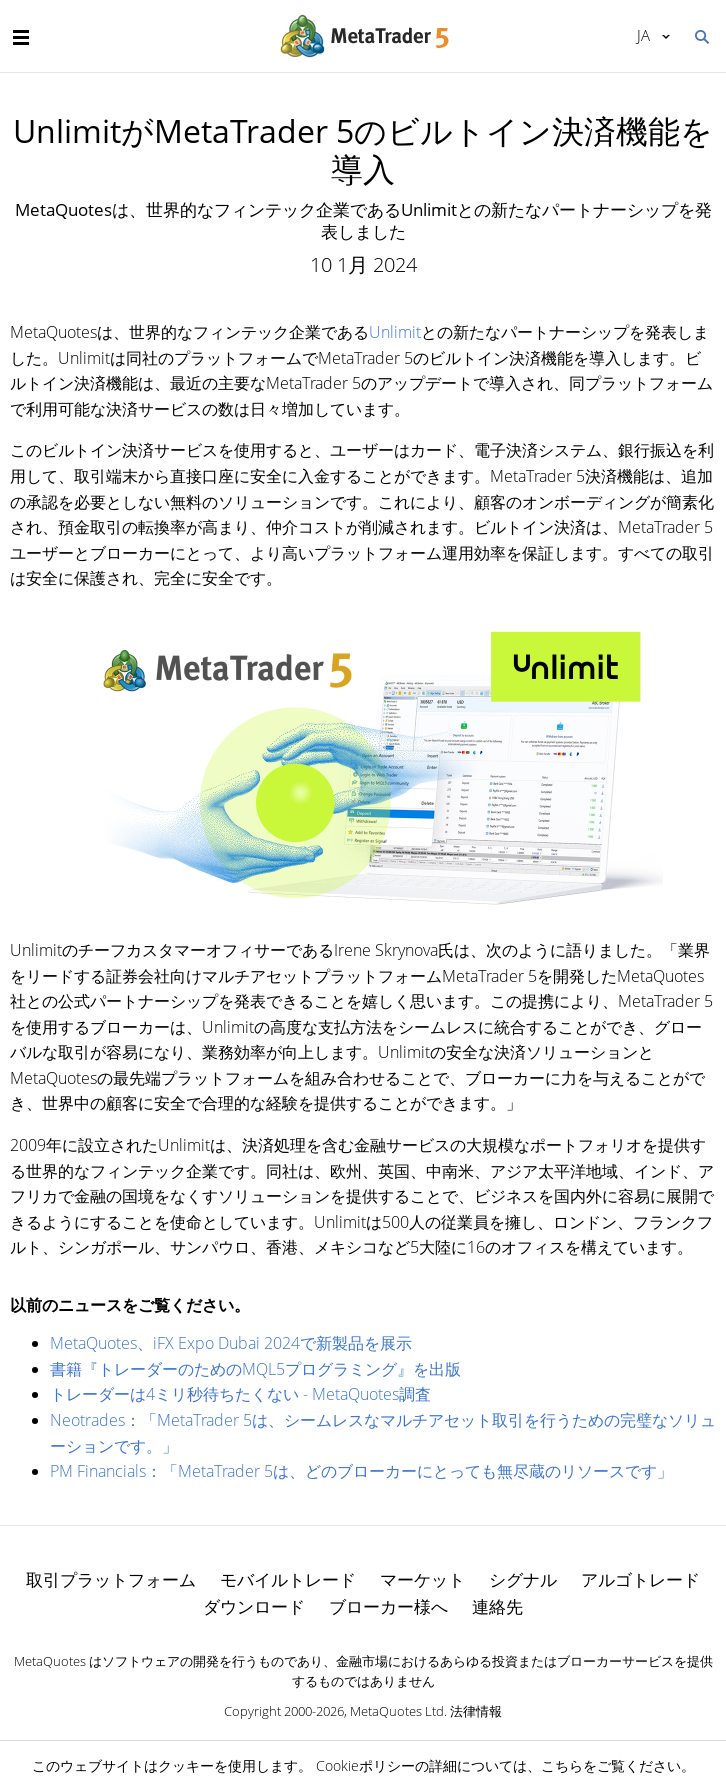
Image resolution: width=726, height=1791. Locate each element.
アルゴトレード (640, 1579)
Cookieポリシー (365, 1765)
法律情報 (476, 1711)
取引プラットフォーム (111, 1579)
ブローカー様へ (388, 1606)
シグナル (523, 1579)
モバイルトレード (288, 1579)
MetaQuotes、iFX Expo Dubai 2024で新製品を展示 (231, 1343)
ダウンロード (254, 1606)
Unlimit (395, 332)
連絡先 (497, 1606)
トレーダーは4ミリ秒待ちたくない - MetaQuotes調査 (240, 1394)
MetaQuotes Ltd (397, 1711)
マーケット (422, 1579)
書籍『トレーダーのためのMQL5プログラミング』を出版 (255, 1369)
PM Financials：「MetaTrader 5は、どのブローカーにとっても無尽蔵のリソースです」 (361, 1471)
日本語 (643, 35)
